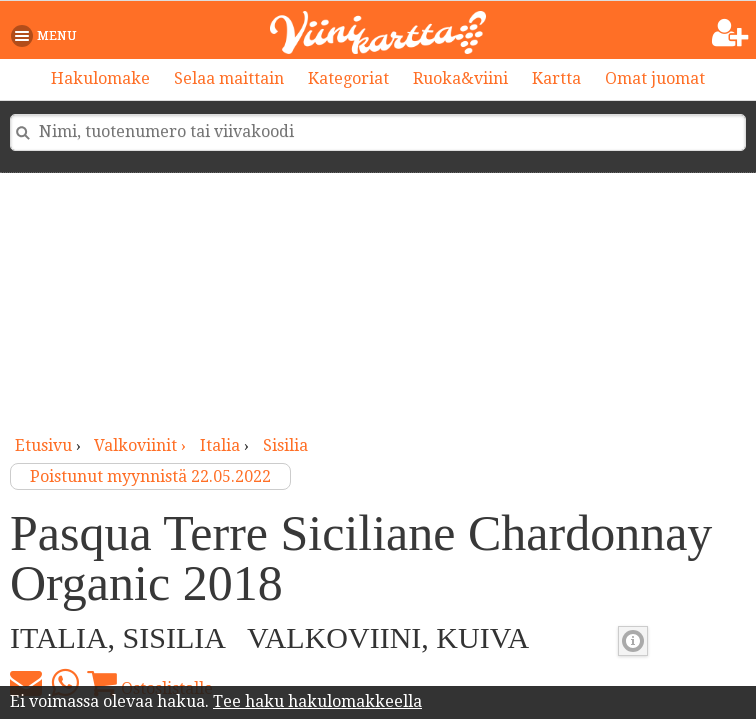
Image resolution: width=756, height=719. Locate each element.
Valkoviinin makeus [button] (633, 641)
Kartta (556, 78)
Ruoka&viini (460, 78)
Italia (220, 445)
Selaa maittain (229, 78)
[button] (47, 36)
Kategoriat (348, 78)
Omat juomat (655, 78)
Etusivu (43, 445)
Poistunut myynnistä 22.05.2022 (150, 476)
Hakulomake (100, 78)
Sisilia (285, 445)
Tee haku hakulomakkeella (317, 701)
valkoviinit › (142, 445)
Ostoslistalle (150, 683)
